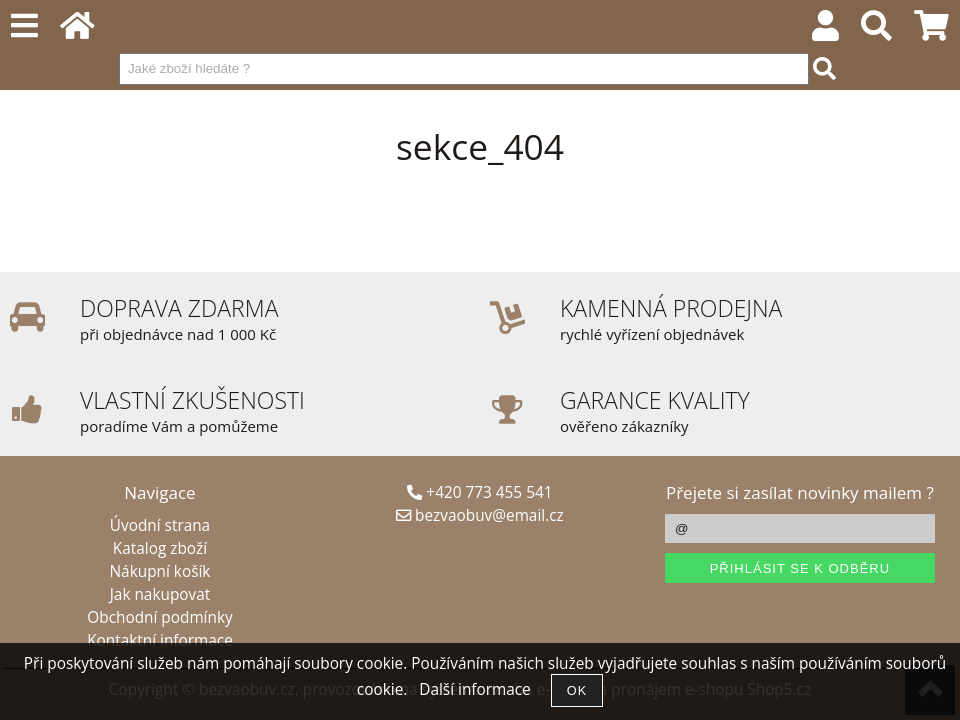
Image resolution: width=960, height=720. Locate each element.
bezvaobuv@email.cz (480, 515)
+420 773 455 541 (479, 492)
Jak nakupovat (160, 594)
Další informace (474, 689)
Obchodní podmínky (159, 617)
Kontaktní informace (160, 640)
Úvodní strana (160, 525)
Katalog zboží (160, 548)
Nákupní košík (160, 571)
